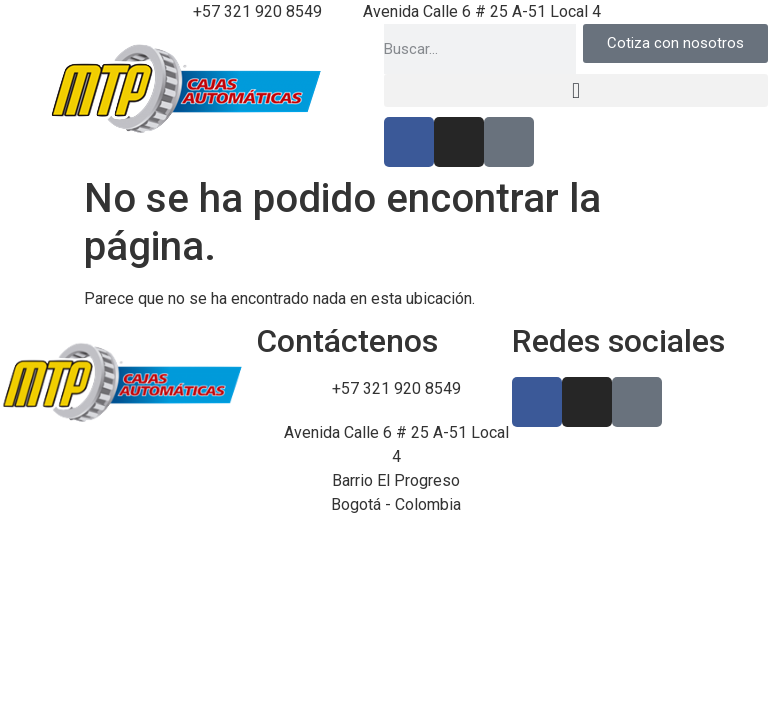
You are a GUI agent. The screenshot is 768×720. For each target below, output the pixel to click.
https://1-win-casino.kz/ (26, 161)
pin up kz (54, 161)
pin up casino (12, 161)
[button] (576, 90)
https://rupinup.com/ (43, 161)
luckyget (4, 161)
